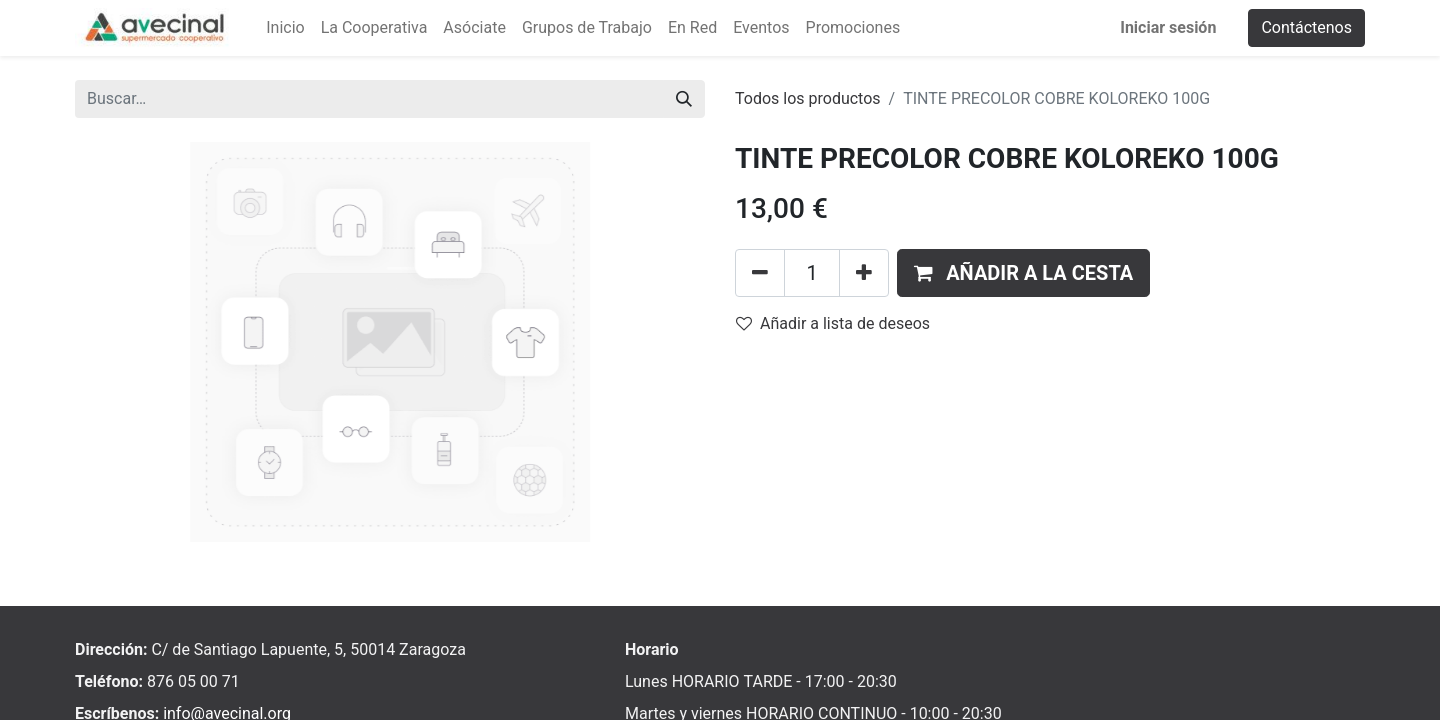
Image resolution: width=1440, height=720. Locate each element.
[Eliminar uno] (760, 273)
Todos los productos (808, 98)
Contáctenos (1306, 27)
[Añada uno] (864, 273)
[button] (1023, 273)
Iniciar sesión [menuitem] (1168, 27)
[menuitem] (285, 28)
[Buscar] (684, 99)
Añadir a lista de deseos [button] (833, 323)
